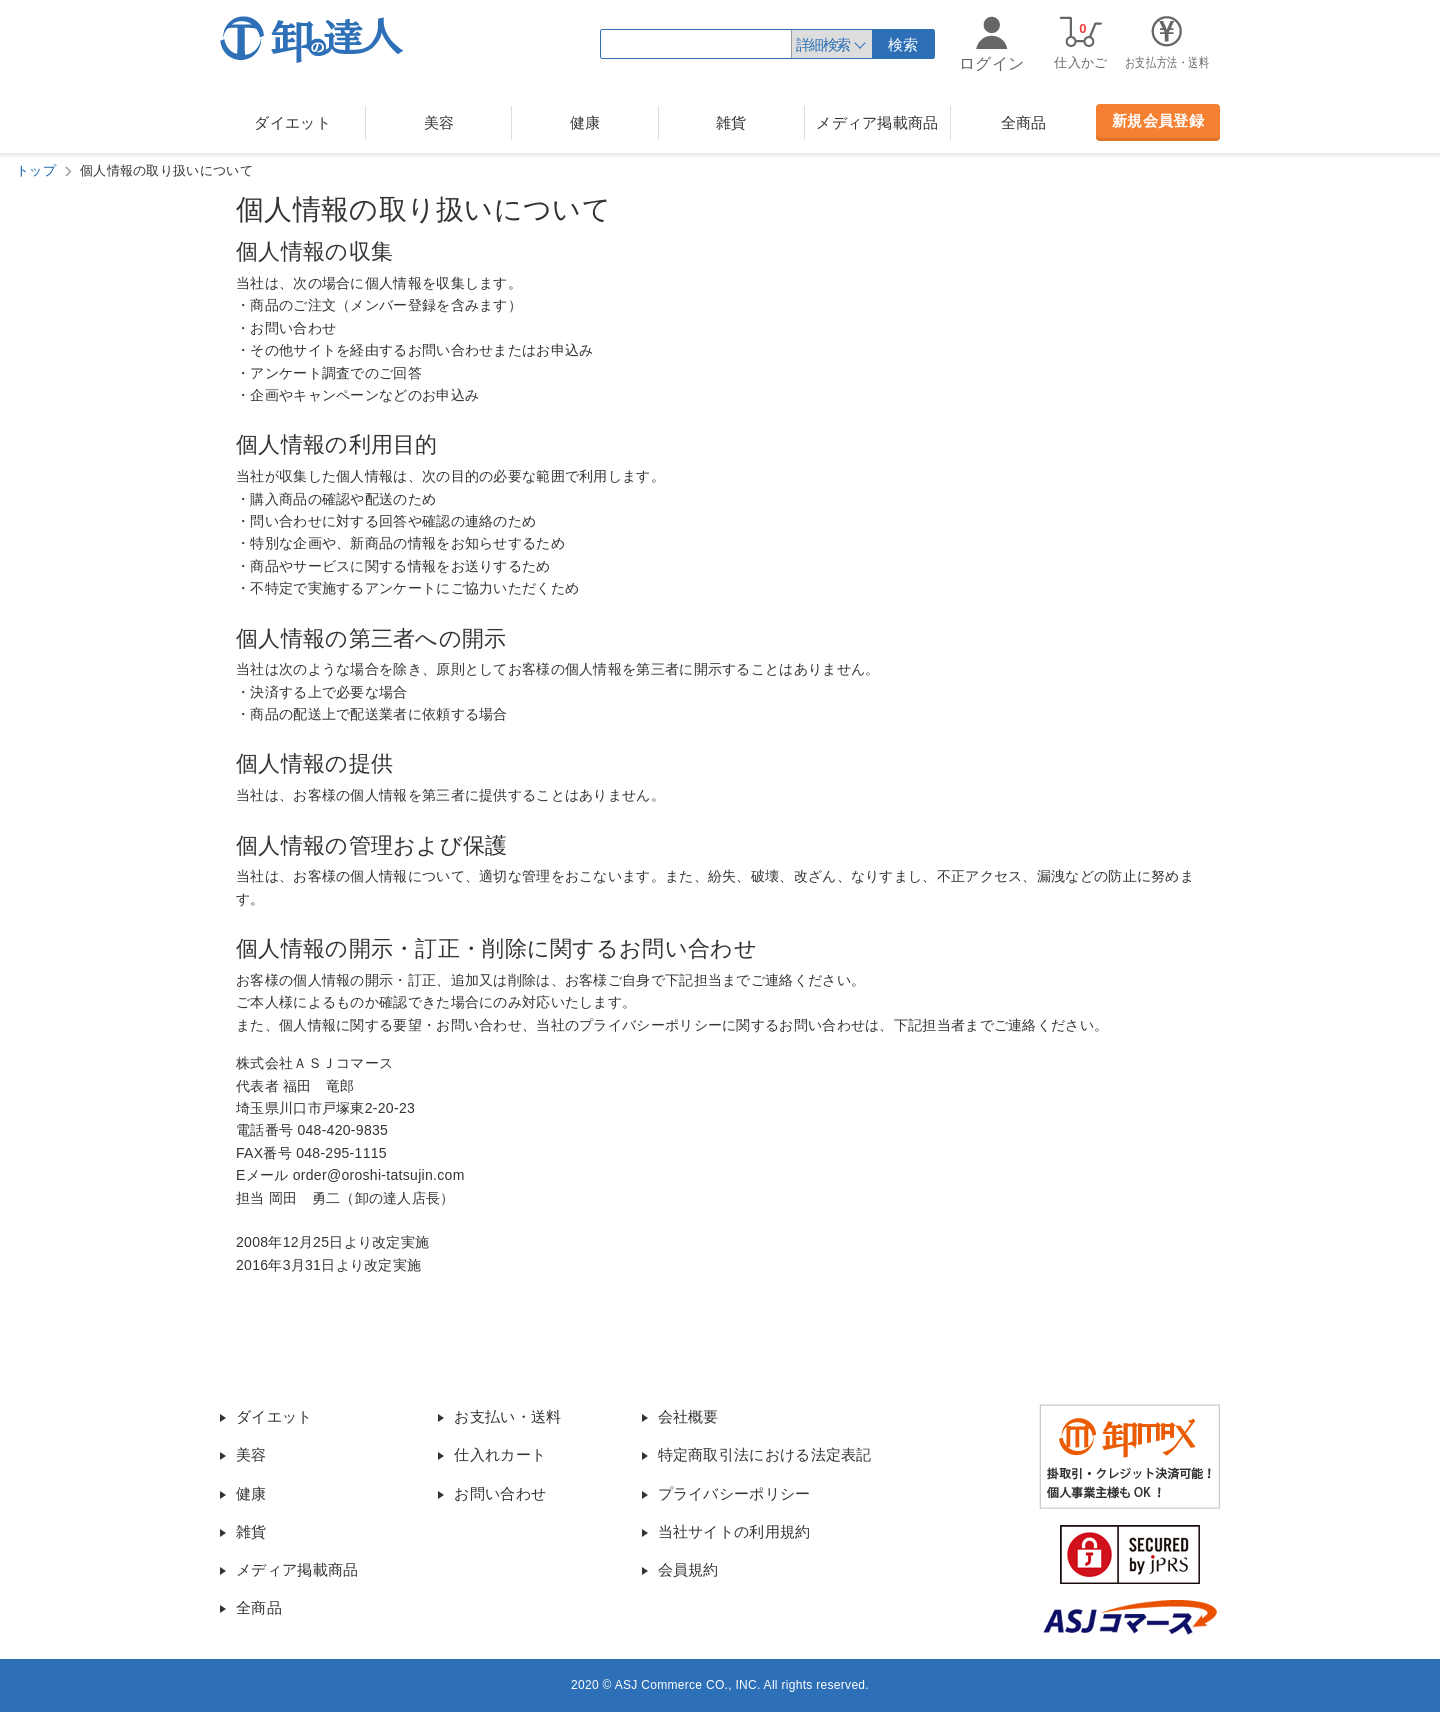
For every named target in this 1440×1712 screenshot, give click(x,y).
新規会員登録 (1158, 120)
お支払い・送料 (507, 1416)
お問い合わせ (500, 1493)
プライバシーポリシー (734, 1493)
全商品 (1024, 122)
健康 (585, 122)
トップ (36, 170)
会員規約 (688, 1569)
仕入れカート (500, 1454)
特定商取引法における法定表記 (765, 1454)
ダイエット (292, 122)
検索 (903, 44)
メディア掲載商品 (877, 122)
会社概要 (688, 1416)
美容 (439, 122)
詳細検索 (823, 44)
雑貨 (731, 122)
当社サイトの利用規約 (734, 1531)
